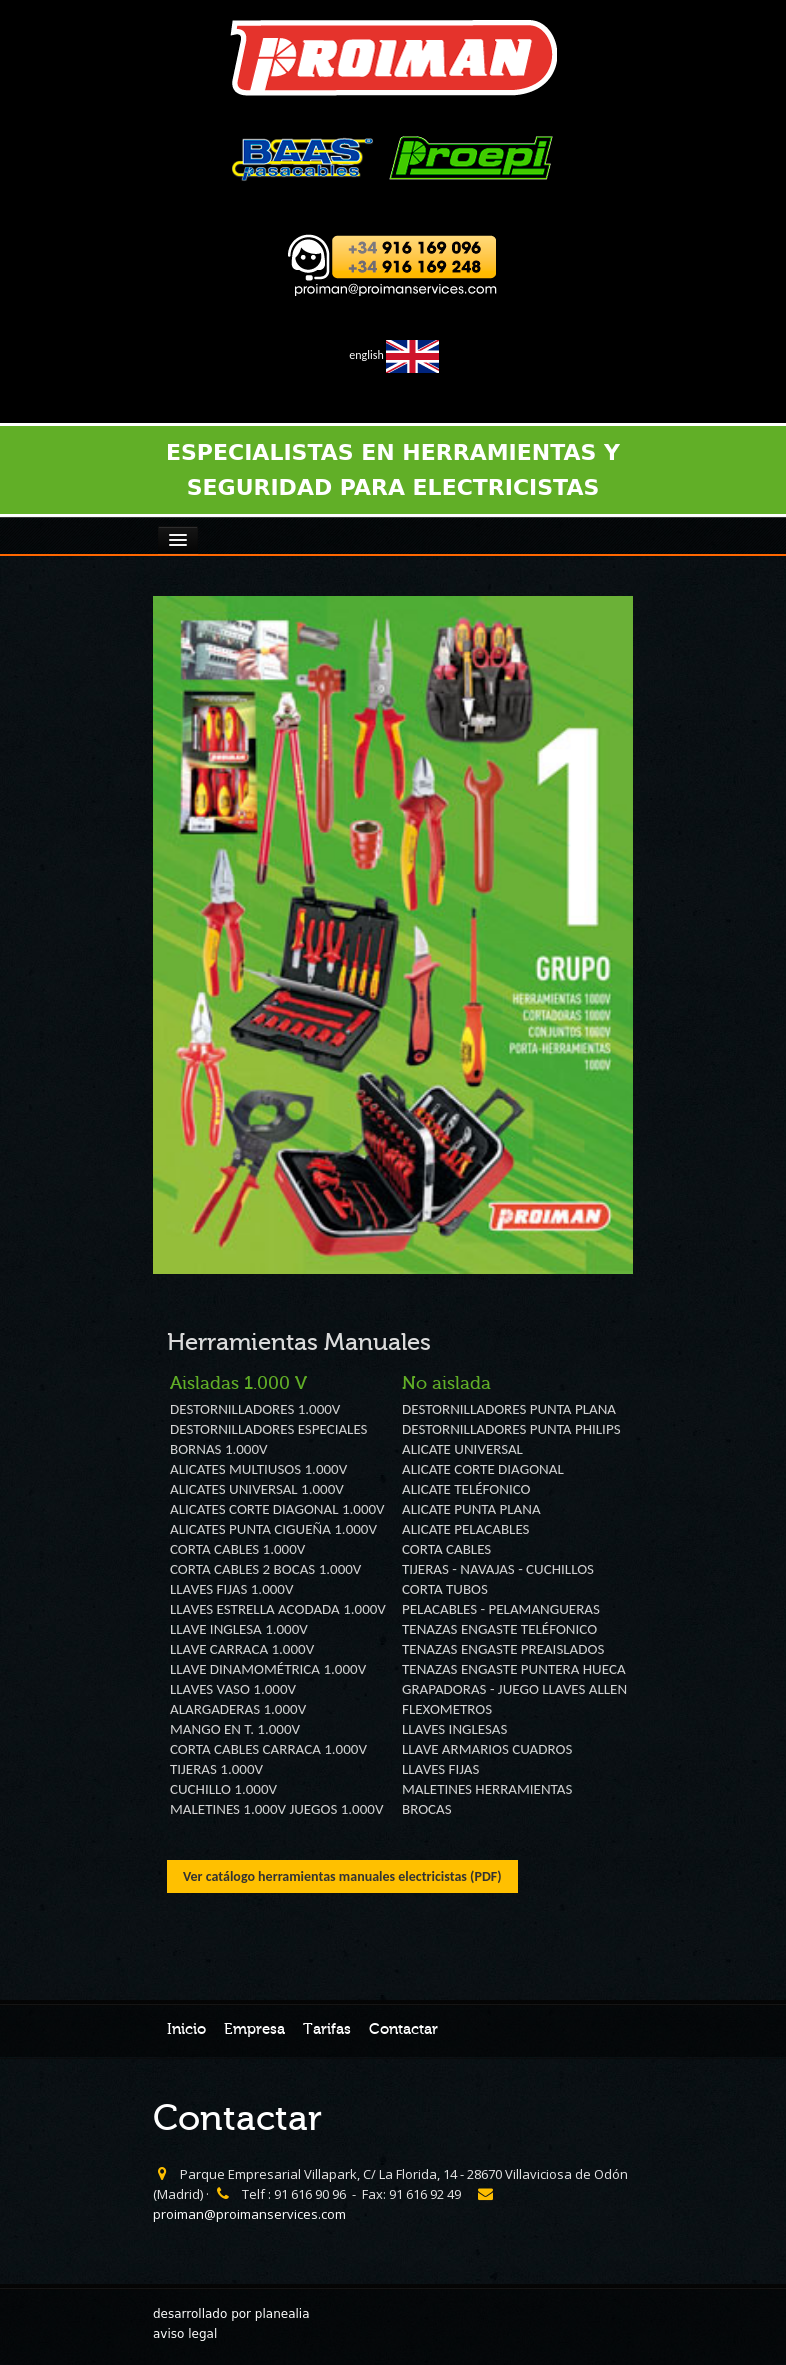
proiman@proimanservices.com (249, 2214)
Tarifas (327, 2029)
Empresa (254, 2029)
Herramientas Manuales (299, 1343)
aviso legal (185, 2334)
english (393, 355)
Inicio (186, 2029)
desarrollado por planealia (231, 2314)
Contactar (403, 2029)
